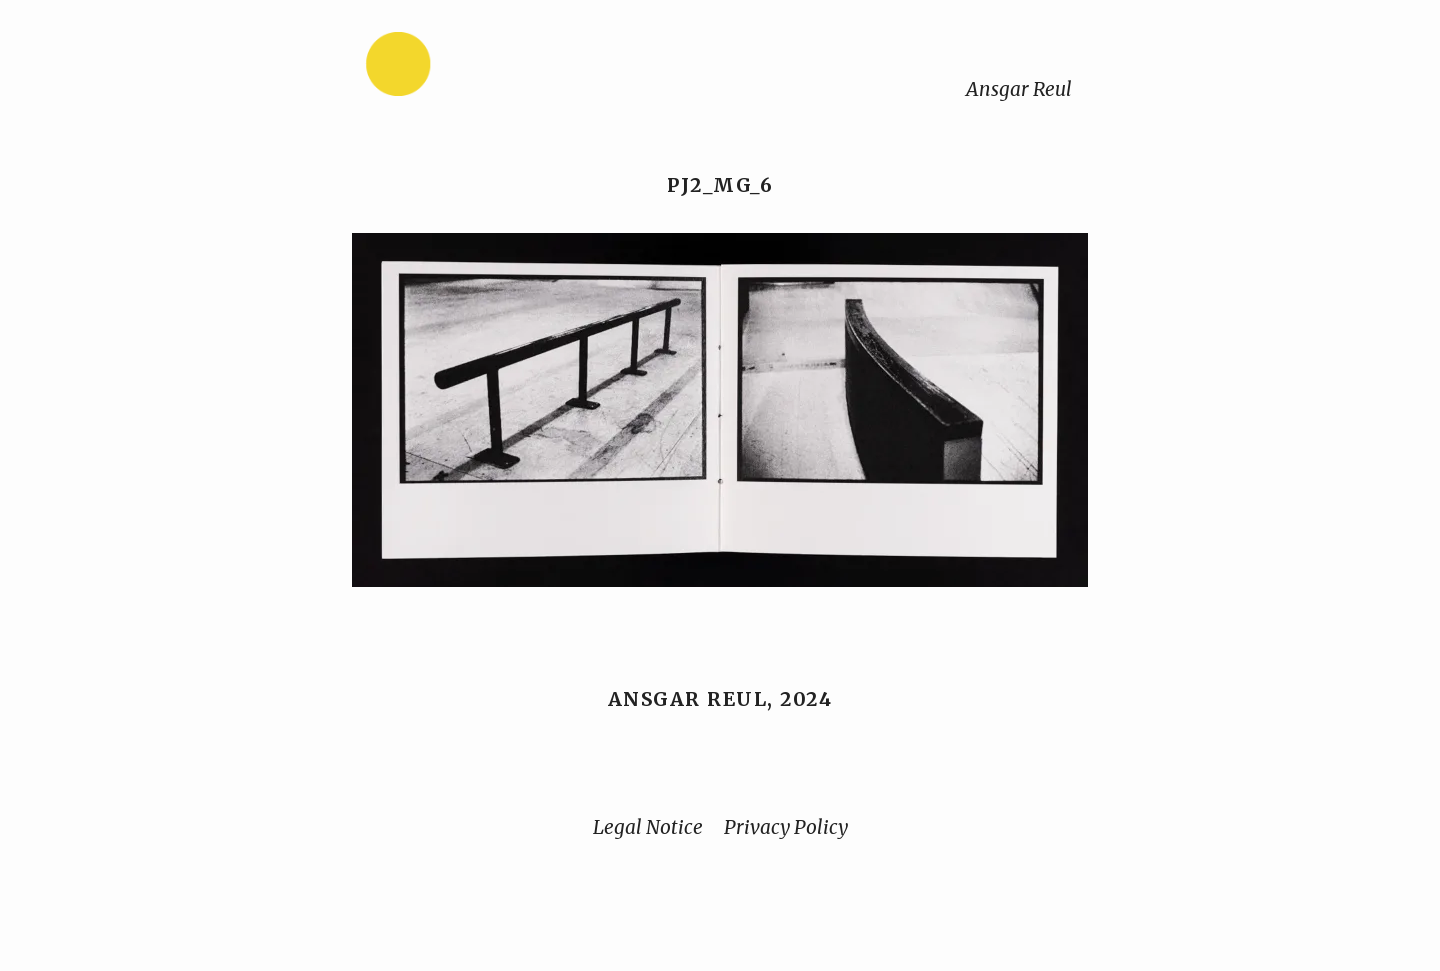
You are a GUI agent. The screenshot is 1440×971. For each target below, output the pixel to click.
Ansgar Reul (1019, 89)
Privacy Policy (786, 827)
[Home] (461, 68)
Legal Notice (648, 827)
